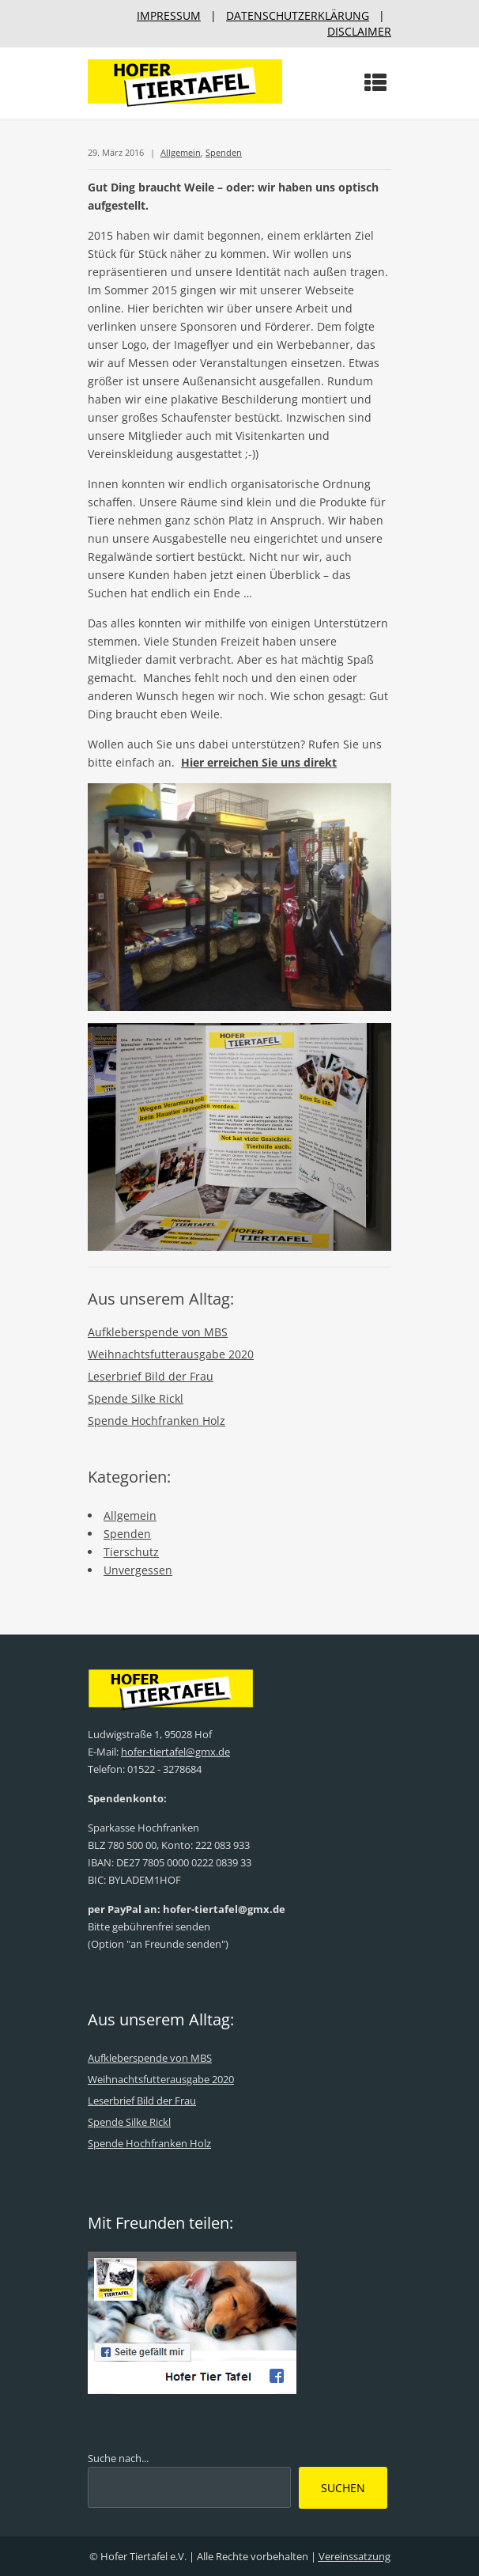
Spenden (224, 152)
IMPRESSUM (169, 15)
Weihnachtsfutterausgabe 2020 (171, 1354)
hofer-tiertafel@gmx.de (175, 1751)
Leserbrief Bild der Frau (150, 1376)
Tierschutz (131, 1551)
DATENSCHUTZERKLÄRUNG (297, 15)
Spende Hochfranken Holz (156, 1420)
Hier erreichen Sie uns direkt (259, 762)
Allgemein (180, 152)
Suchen (343, 2487)
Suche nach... (118, 2458)
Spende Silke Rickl (135, 1398)
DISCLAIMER (359, 31)
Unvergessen (138, 1570)
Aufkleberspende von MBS (158, 1331)
